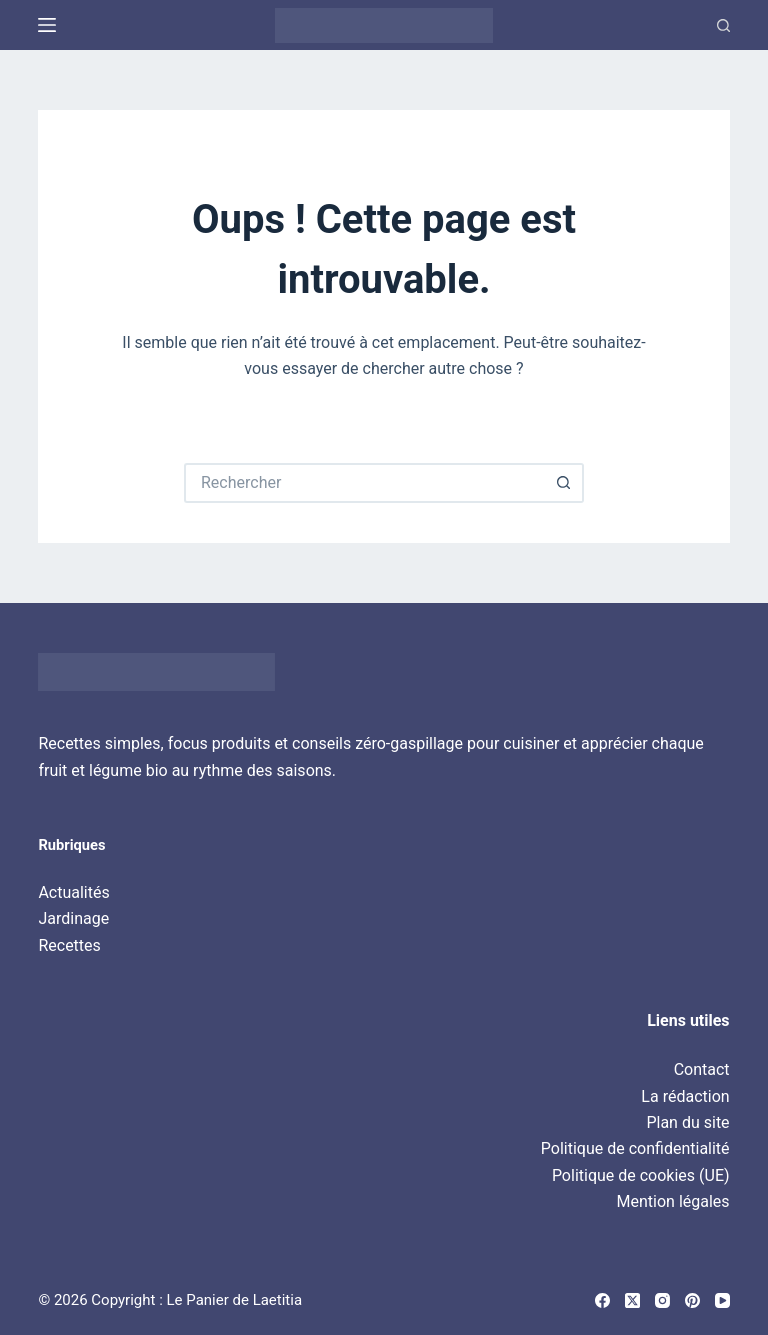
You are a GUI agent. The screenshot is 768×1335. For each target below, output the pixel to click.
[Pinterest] (692, 1300)
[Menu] (47, 25)
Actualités (73, 892)
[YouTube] (722, 1300)
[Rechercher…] (364, 483)
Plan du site (687, 1122)
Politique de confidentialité (635, 1148)
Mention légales (673, 1201)
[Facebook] (602, 1300)
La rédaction (685, 1096)
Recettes (69, 945)
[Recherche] (723, 25)
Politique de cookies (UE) (641, 1175)
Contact (702, 1069)
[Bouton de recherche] (564, 483)
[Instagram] (662, 1300)
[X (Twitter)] (632, 1300)
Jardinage (73, 918)
